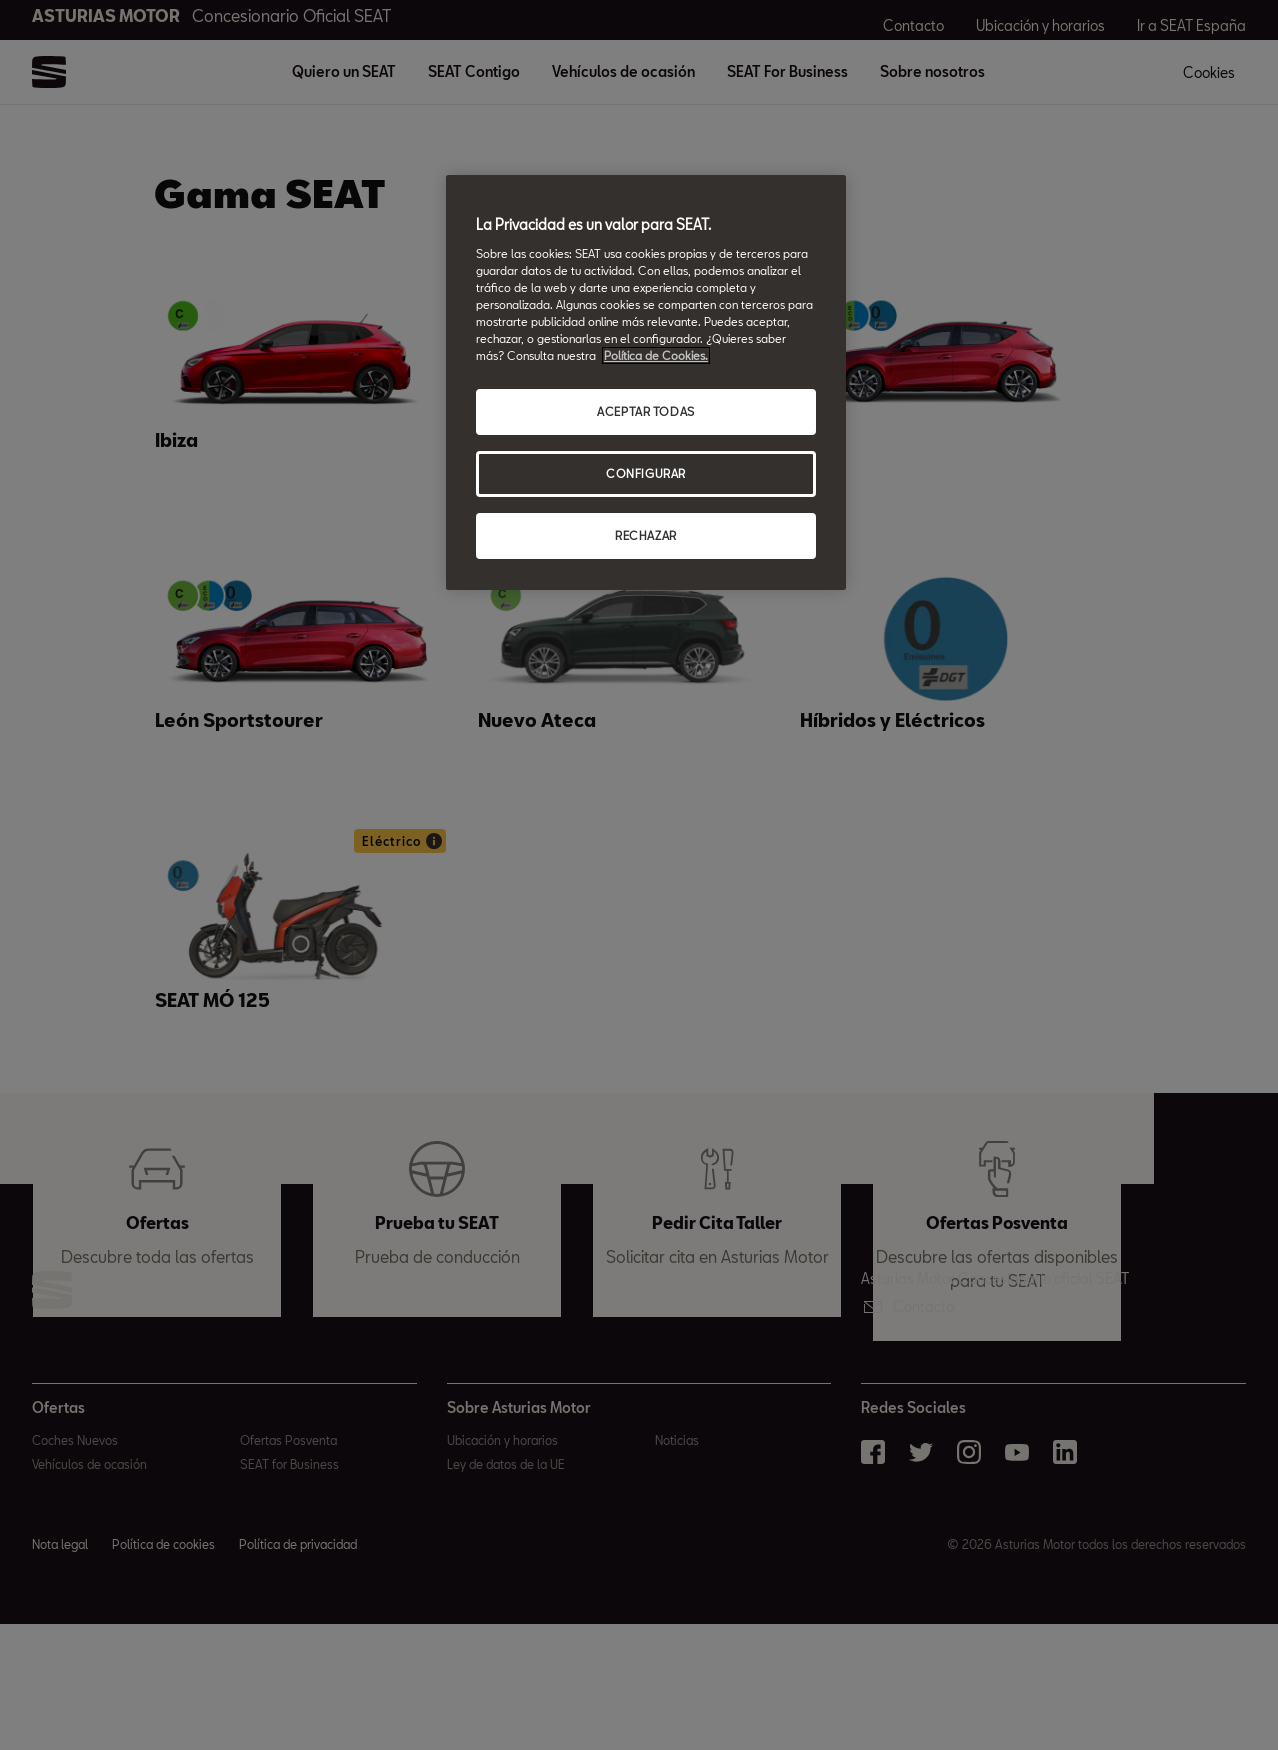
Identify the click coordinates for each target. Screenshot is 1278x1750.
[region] (646, 382)
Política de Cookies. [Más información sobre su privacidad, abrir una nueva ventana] (656, 355)
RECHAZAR (646, 535)
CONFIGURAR (646, 473)
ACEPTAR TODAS (645, 411)
